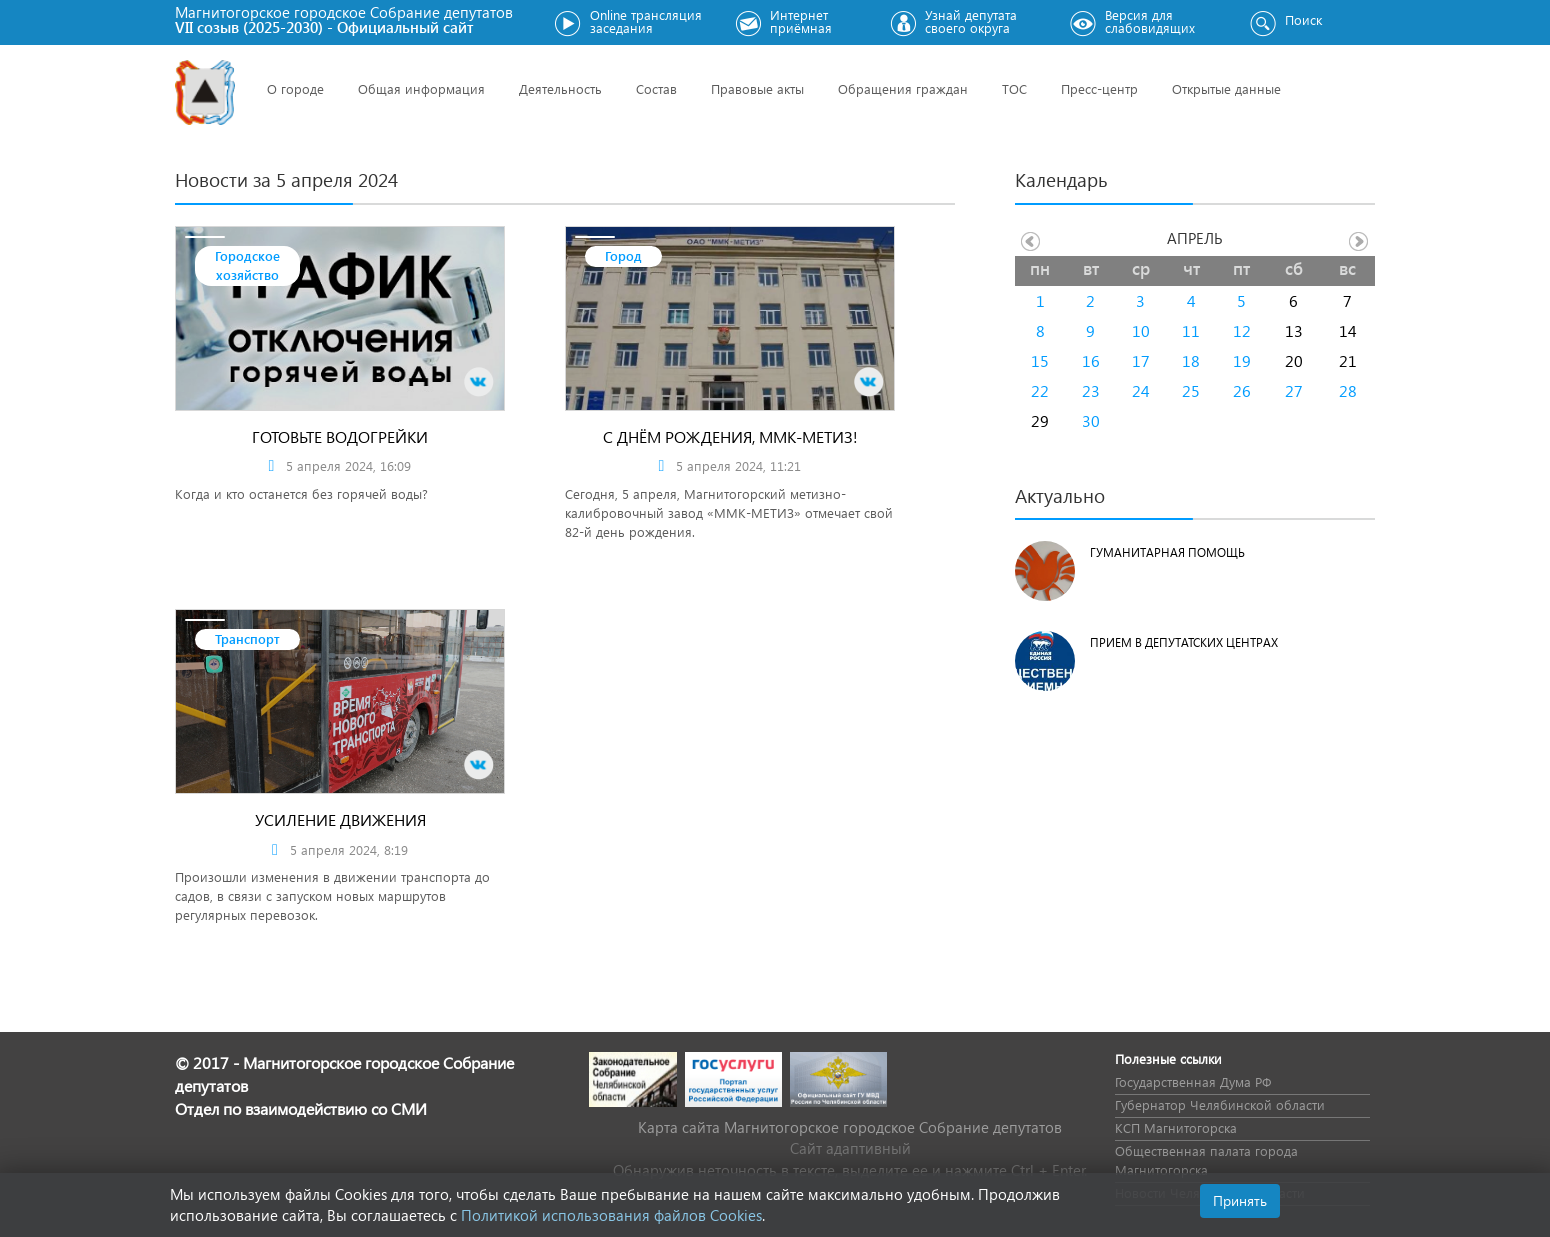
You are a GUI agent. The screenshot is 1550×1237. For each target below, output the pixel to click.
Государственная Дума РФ (1193, 1081)
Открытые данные (1226, 88)
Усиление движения (340, 819)
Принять (1240, 1200)
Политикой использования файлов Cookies (611, 1215)
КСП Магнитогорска (1176, 1127)
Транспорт (247, 638)
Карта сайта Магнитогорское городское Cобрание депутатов (850, 1127)
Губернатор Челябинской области (1220, 1104)
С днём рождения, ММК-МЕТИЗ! (730, 436)
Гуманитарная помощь (1167, 552)
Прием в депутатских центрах (1184, 642)
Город (623, 255)
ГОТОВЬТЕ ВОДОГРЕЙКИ (340, 436)
